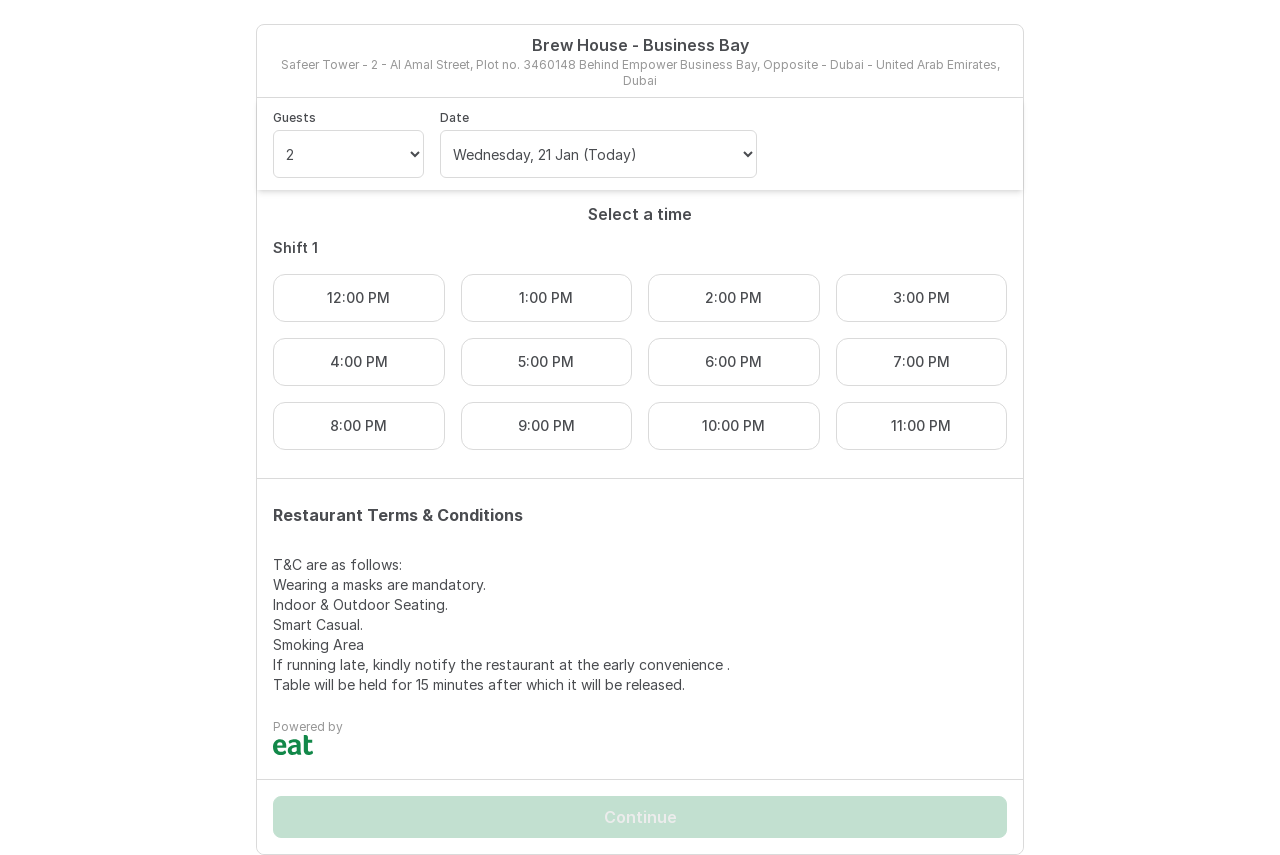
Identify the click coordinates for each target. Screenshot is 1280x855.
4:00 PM (359, 361)
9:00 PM (546, 425)
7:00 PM (921, 361)
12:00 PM (358, 297)
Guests (294, 117)
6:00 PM (733, 361)
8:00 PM (358, 425)
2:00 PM (733, 297)
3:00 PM (921, 297)
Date (454, 117)
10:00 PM (733, 425)
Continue (640, 817)
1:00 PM (546, 297)
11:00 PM (921, 425)
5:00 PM (546, 361)
